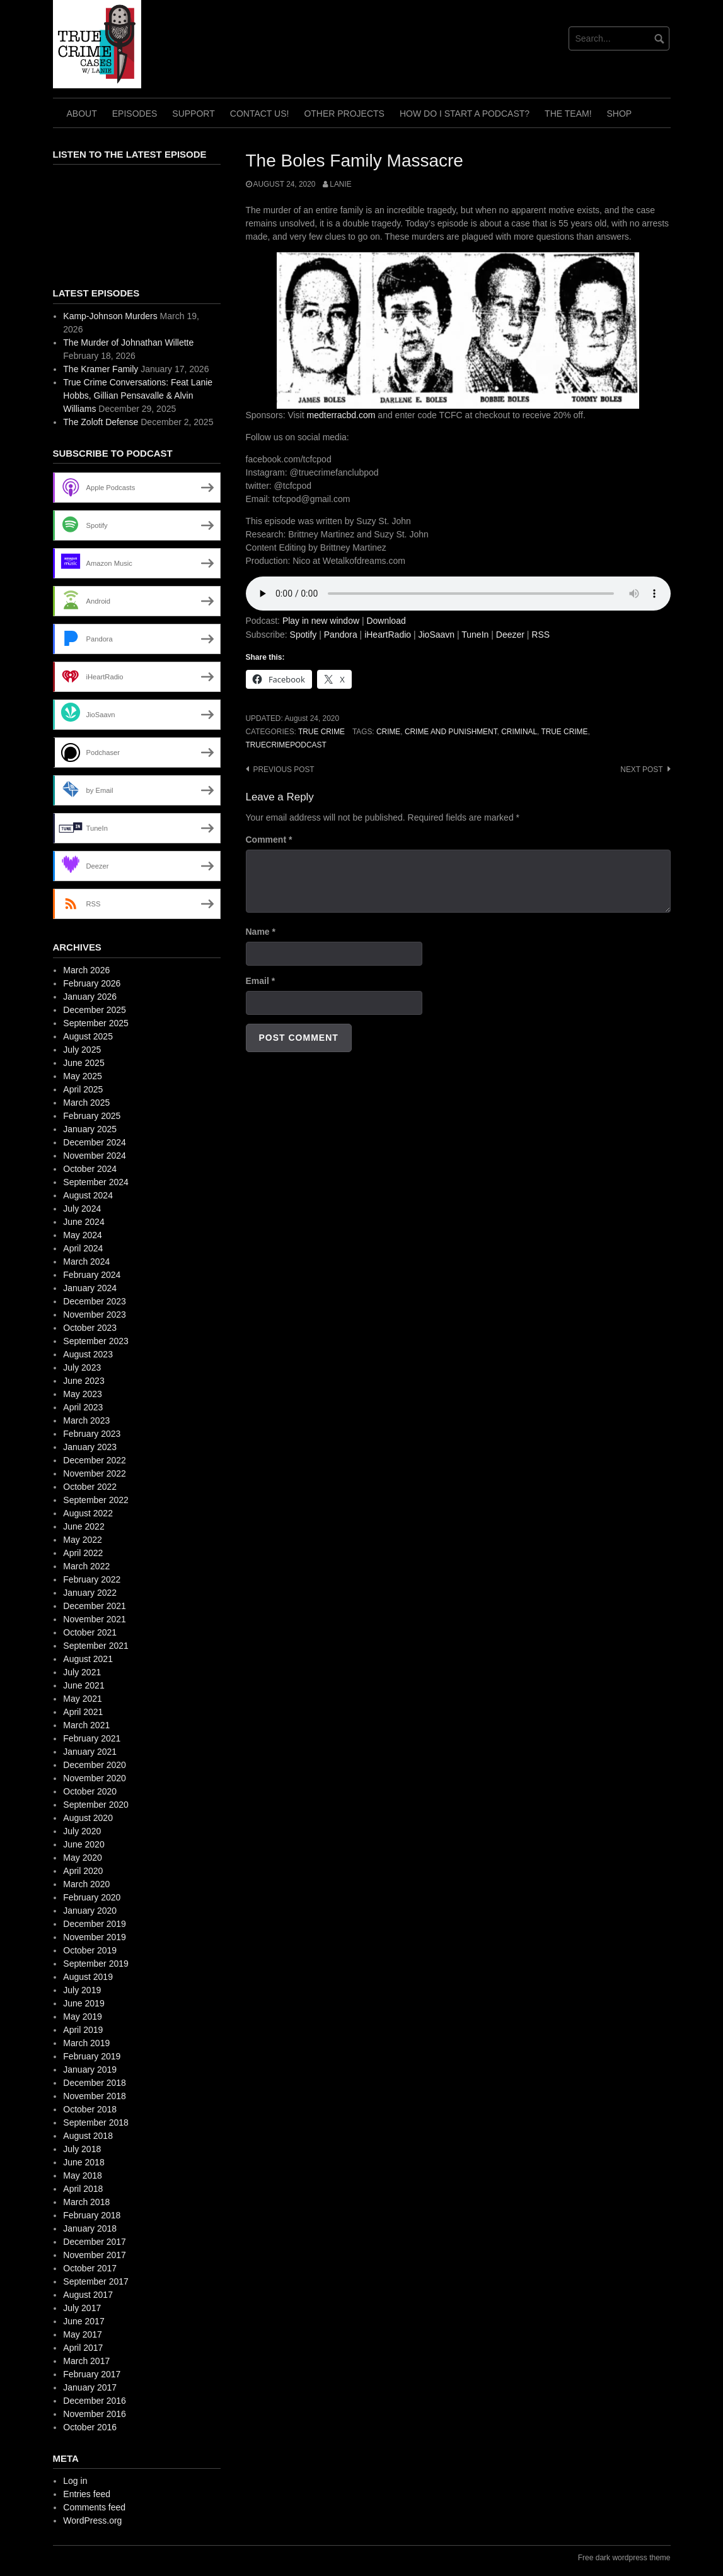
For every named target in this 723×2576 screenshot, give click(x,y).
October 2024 (90, 1169)
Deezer (510, 634)
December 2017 (94, 2242)
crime (388, 731)
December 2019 (94, 1924)
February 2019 (91, 2056)
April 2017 (83, 2348)
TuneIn (475, 634)
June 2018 (83, 2162)
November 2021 (94, 1619)
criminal (519, 731)
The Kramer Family (100, 369)
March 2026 (86, 970)
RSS (540, 634)
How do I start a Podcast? (464, 113)
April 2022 (83, 1553)
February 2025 (91, 1116)
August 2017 (88, 2295)
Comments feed (94, 2507)
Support (193, 113)
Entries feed (86, 2494)
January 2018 (90, 2228)
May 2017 (82, 2334)
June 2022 (83, 1526)
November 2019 (94, 1937)
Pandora (340, 634)
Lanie (340, 184)
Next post (641, 769)
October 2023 (90, 1328)
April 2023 (83, 1407)
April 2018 (83, 2189)
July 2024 (82, 1208)
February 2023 (91, 1434)
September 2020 (96, 1805)
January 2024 (90, 1288)
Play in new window (320, 621)
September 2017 (96, 2281)
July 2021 (82, 1672)
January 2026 (90, 997)
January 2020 (90, 1911)
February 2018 (91, 2215)
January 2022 (90, 1593)
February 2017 (91, 2374)
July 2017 (82, 2308)
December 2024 (94, 1142)
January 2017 (90, 2387)
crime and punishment (451, 731)
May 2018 (82, 2175)
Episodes (135, 113)
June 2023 (83, 1381)
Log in (75, 2481)
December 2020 (94, 1765)
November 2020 (94, 1778)
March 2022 (86, 1566)
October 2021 (90, 1632)
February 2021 (91, 1738)
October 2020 (90, 1791)
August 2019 (88, 1977)
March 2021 (86, 1725)
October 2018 (90, 2109)
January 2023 (90, 1447)
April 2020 (83, 1871)
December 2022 (94, 1460)
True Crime (321, 731)
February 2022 (91, 1579)
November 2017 (94, 2255)
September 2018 (96, 2122)
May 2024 (82, 1235)
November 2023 (94, 1314)
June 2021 (83, 1685)
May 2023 (82, 1394)
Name (260, 932)
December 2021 (94, 1606)
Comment (269, 839)
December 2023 (94, 1301)
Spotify (303, 634)
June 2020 (83, 1844)
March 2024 (86, 1261)
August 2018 (88, 2136)
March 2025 (86, 1103)
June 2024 (83, 1222)
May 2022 (82, 1540)
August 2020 (88, 1818)
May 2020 (82, 1858)
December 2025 (94, 1010)
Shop (619, 113)
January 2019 (90, 2069)
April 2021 (83, 1712)
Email (260, 981)
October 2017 (90, 2268)
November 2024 (94, 1155)
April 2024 (83, 1248)
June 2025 (83, 1063)
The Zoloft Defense (100, 422)
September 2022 (96, 1500)
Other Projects (344, 113)
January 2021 (90, 1752)
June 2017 (83, 2321)
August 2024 (88, 1195)
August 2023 (88, 1354)
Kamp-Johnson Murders (110, 316)
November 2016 (94, 2414)
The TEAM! (568, 113)
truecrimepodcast (286, 745)
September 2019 (96, 1963)
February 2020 (91, 1897)
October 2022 (90, 1487)
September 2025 (96, 1023)
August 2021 (88, 1659)
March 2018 (86, 2202)
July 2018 (82, 2149)
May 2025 (82, 1076)
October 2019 (90, 1950)
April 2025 (83, 1089)
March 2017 (86, 2361)
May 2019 (82, 2016)
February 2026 (91, 983)
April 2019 (83, 2030)
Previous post (284, 769)
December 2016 (94, 2401)
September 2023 (96, 1341)
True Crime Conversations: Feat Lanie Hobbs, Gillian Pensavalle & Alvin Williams (137, 395)
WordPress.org (92, 2520)
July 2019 (82, 1990)
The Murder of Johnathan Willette (128, 342)
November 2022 (94, 1473)
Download (385, 621)
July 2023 (82, 1367)
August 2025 (88, 1036)
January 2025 (90, 1129)
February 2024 (91, 1275)
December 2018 (94, 2083)
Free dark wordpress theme (624, 2557)
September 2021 (96, 1646)
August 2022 (88, 1513)
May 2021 (82, 1699)
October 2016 (90, 2427)
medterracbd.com (341, 415)
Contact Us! (259, 113)
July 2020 (82, 1831)
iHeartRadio (387, 634)
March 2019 (86, 2043)
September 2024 (96, 1182)
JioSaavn (437, 634)
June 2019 (83, 2003)
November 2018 (94, 2096)
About (82, 113)
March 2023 (86, 1420)
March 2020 (86, 1884)
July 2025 (82, 1050)
